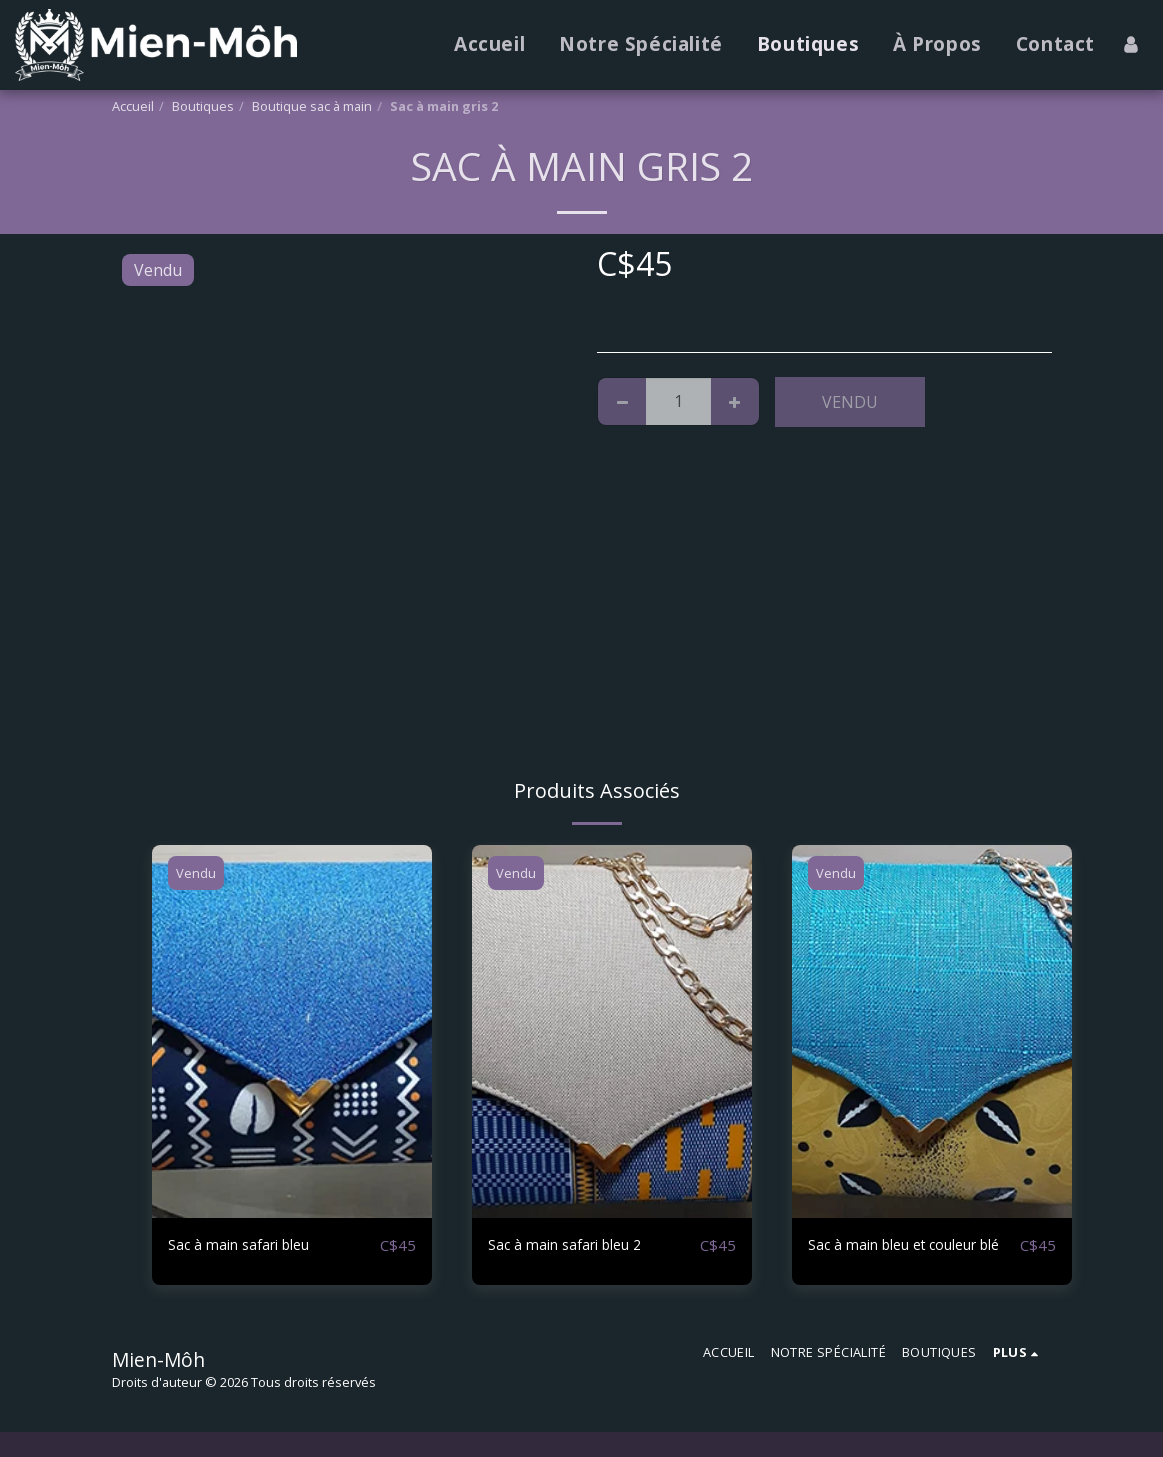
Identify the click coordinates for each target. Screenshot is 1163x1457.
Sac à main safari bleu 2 (576, 1246)
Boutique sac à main (312, 106)
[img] (292, 1031)
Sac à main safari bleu (249, 1246)
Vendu (850, 402)
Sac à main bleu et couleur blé (906, 1258)
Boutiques (203, 106)
